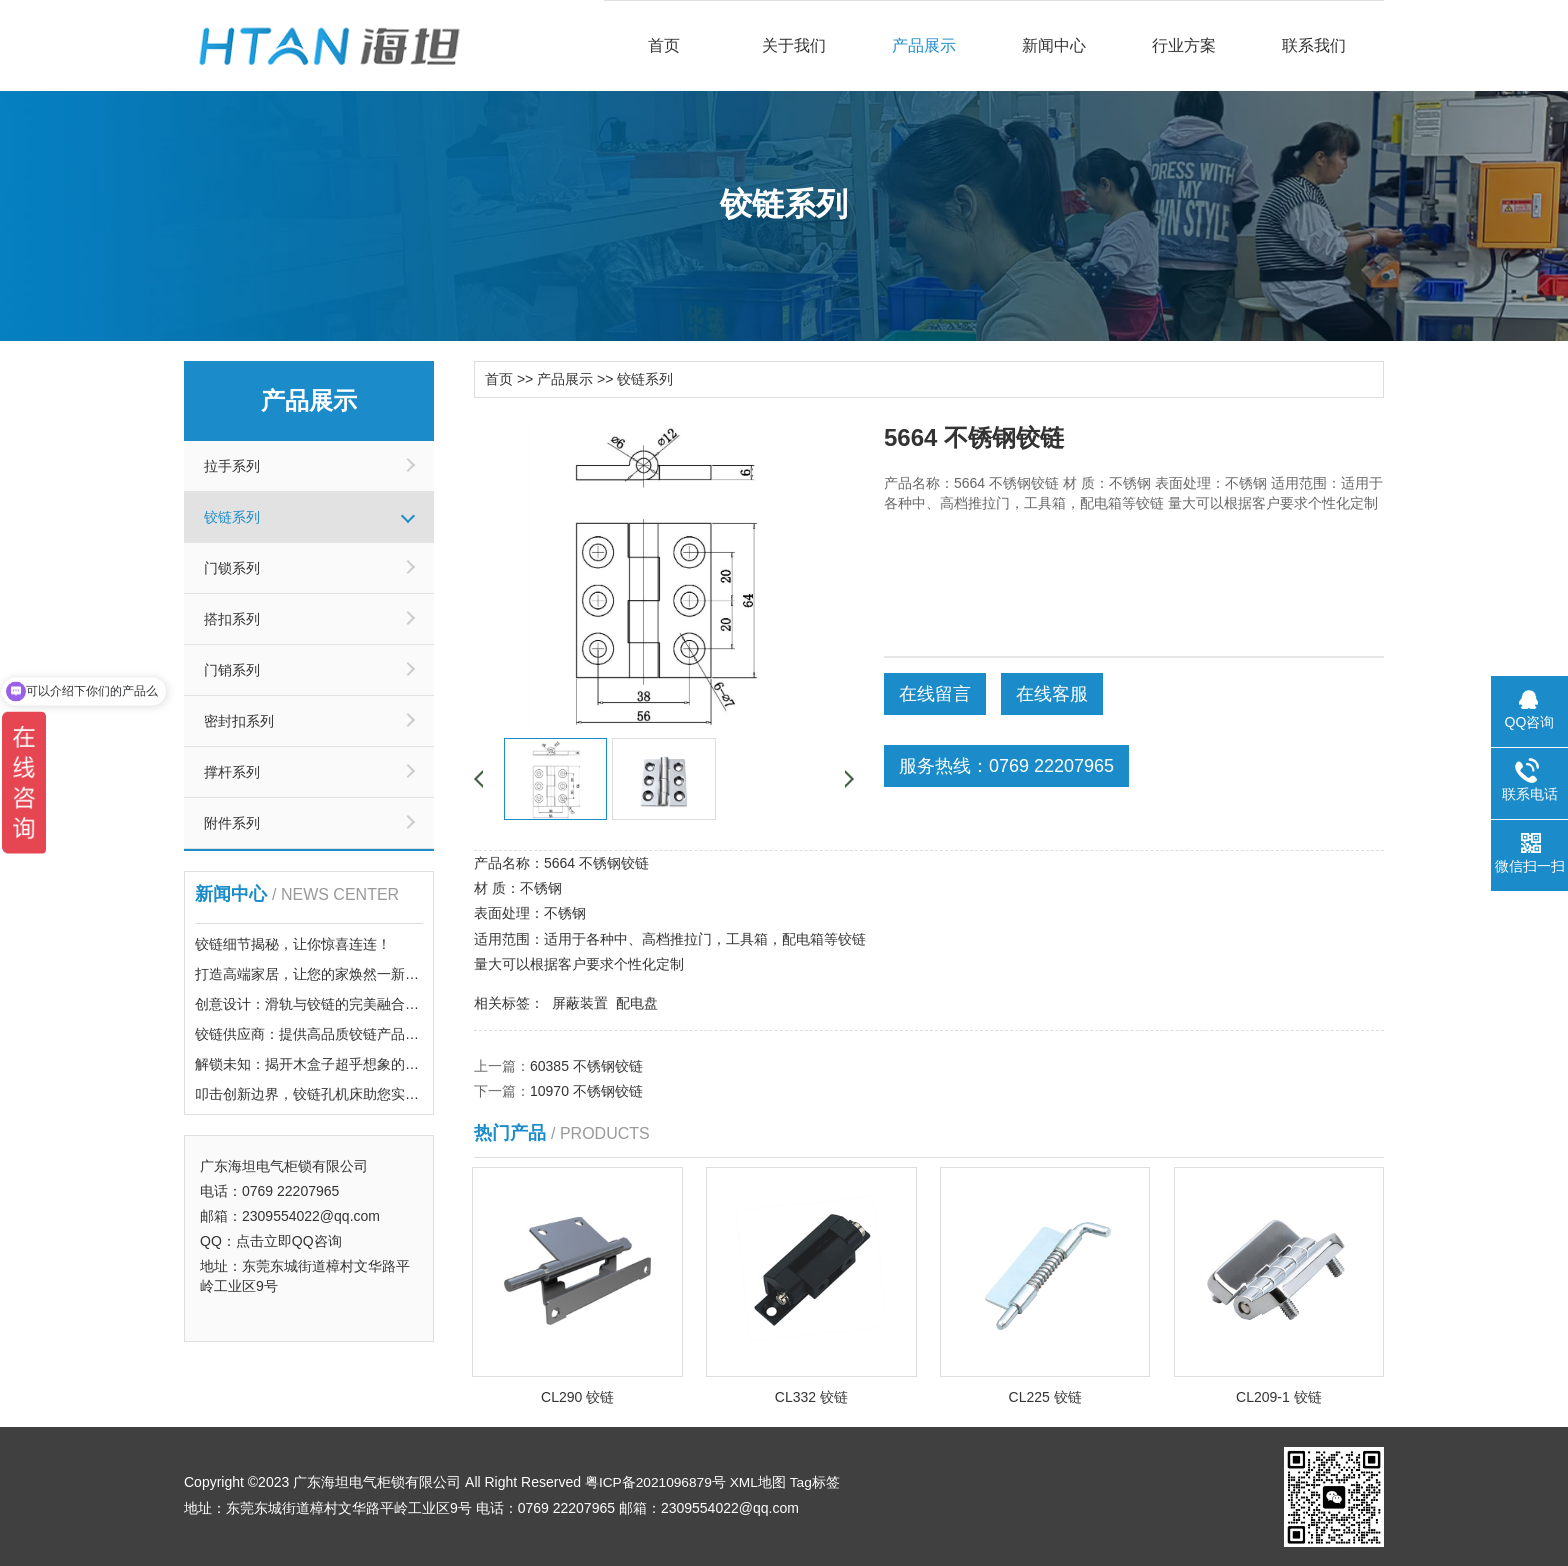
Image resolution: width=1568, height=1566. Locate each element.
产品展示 (924, 45)
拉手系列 (232, 466)
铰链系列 (232, 517)
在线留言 (935, 693)
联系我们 (1314, 45)
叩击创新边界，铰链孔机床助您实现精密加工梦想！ (356, 1094)
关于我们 (794, 45)
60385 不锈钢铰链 (586, 1065)
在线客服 (1052, 693)
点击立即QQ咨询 (289, 1241)
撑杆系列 (232, 772)
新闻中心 (1054, 45)
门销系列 (232, 670)
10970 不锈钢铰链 (586, 1090)
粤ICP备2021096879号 (656, 1481)
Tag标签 (818, 1481)
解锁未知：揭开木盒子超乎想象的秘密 (314, 1064)
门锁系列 (232, 568)
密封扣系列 (239, 721)
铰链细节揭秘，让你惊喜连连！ (293, 944)
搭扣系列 (232, 619)
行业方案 (1184, 45)
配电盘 (637, 1002)
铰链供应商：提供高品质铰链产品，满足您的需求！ (356, 1034)
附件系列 (232, 823)
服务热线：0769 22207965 (1006, 765)
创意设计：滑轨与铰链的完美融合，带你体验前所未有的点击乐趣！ (405, 1004)
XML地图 (760, 1481)
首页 (664, 45)
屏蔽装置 (580, 1002)
